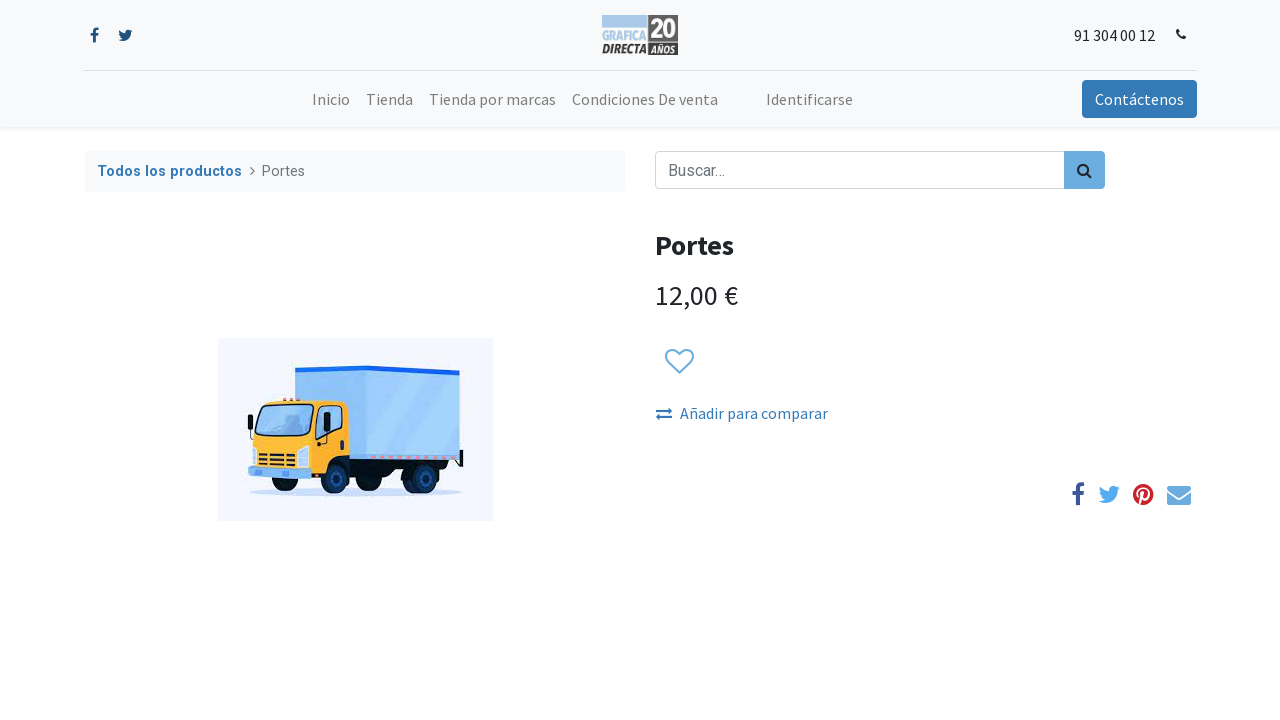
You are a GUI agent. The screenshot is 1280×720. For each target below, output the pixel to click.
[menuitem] (331, 99)
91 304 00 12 (1113, 35)
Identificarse (809, 99)
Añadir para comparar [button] (742, 413)
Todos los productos (169, 171)
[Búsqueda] (1084, 170)
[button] (678, 362)
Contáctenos (1137, 99)
